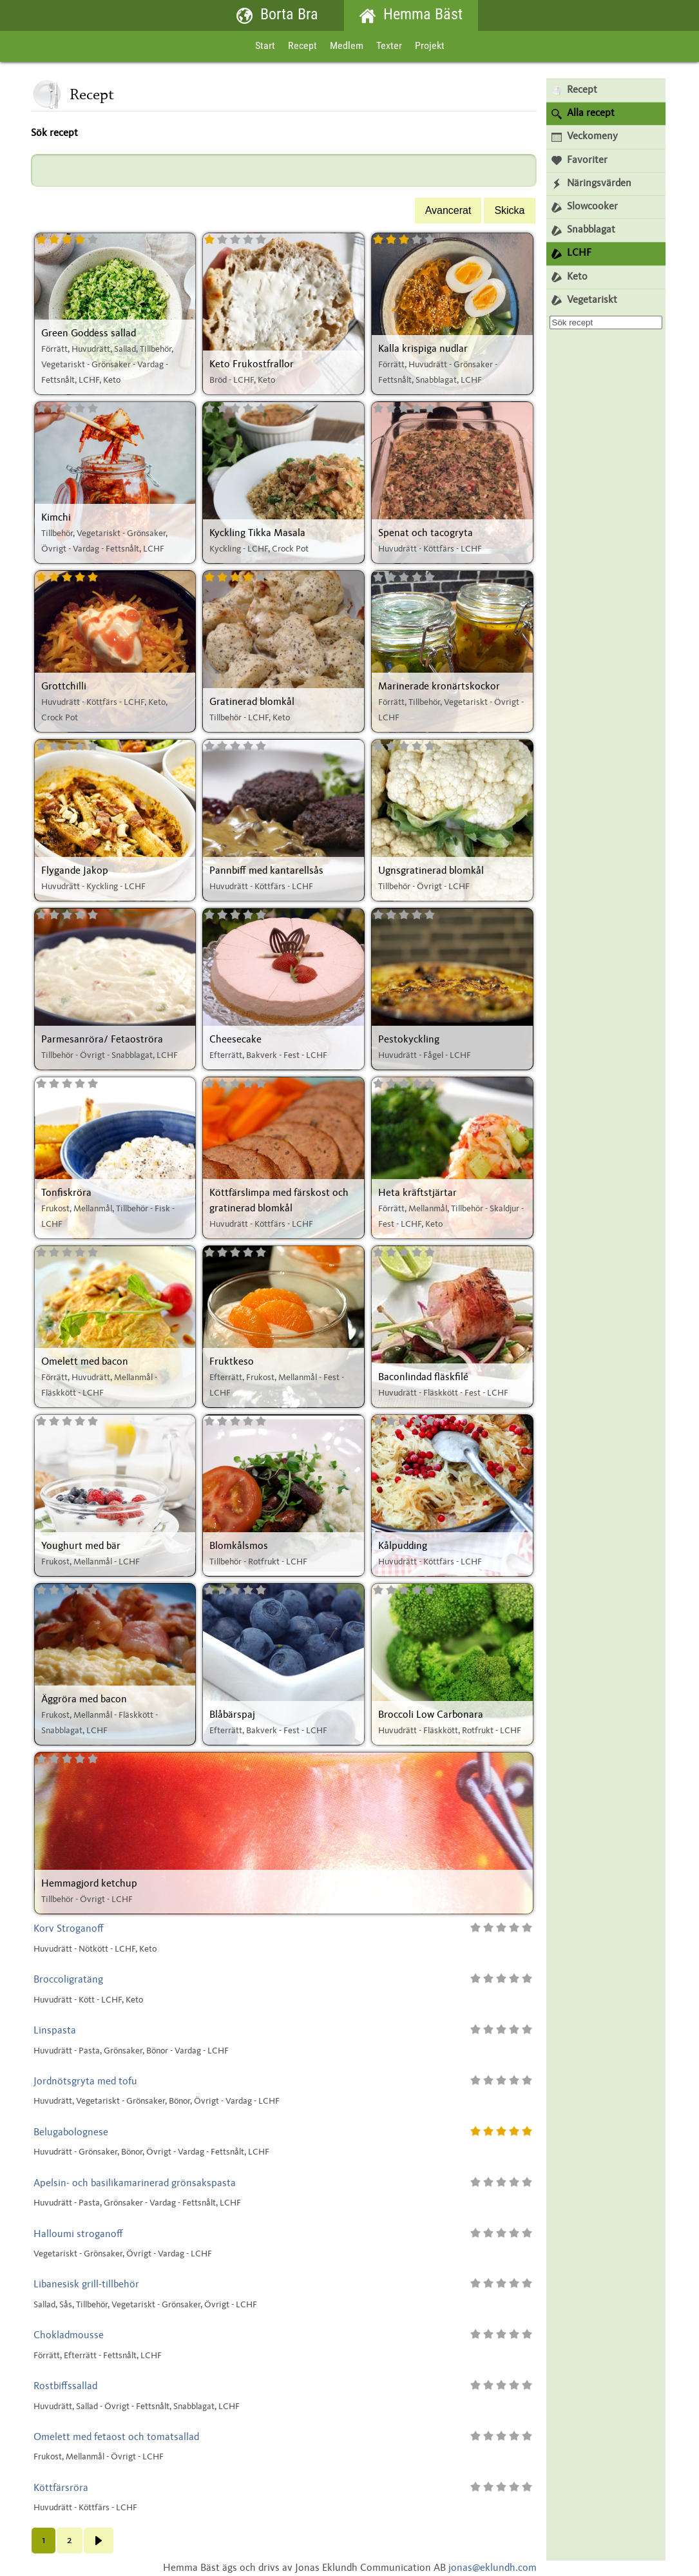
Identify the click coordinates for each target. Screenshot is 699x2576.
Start (265, 46)
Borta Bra (277, 16)
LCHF (571, 253)
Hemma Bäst (411, 16)
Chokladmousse (69, 2336)
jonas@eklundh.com (492, 2568)
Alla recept (583, 113)
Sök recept (54, 133)
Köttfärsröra (61, 2488)
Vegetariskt (584, 300)
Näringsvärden (591, 183)
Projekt (430, 46)
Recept (302, 46)
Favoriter (579, 160)
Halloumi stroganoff (78, 2234)
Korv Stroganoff (69, 1929)
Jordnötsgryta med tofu (85, 2082)
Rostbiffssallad (65, 2386)
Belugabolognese (71, 2133)
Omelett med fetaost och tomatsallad (116, 2437)
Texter (389, 46)
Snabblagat (583, 230)
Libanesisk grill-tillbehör (86, 2285)
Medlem (346, 46)
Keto (569, 277)
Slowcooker (584, 207)
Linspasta (55, 2031)
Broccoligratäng (68, 1980)
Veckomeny (584, 136)
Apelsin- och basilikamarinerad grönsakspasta (135, 2183)
